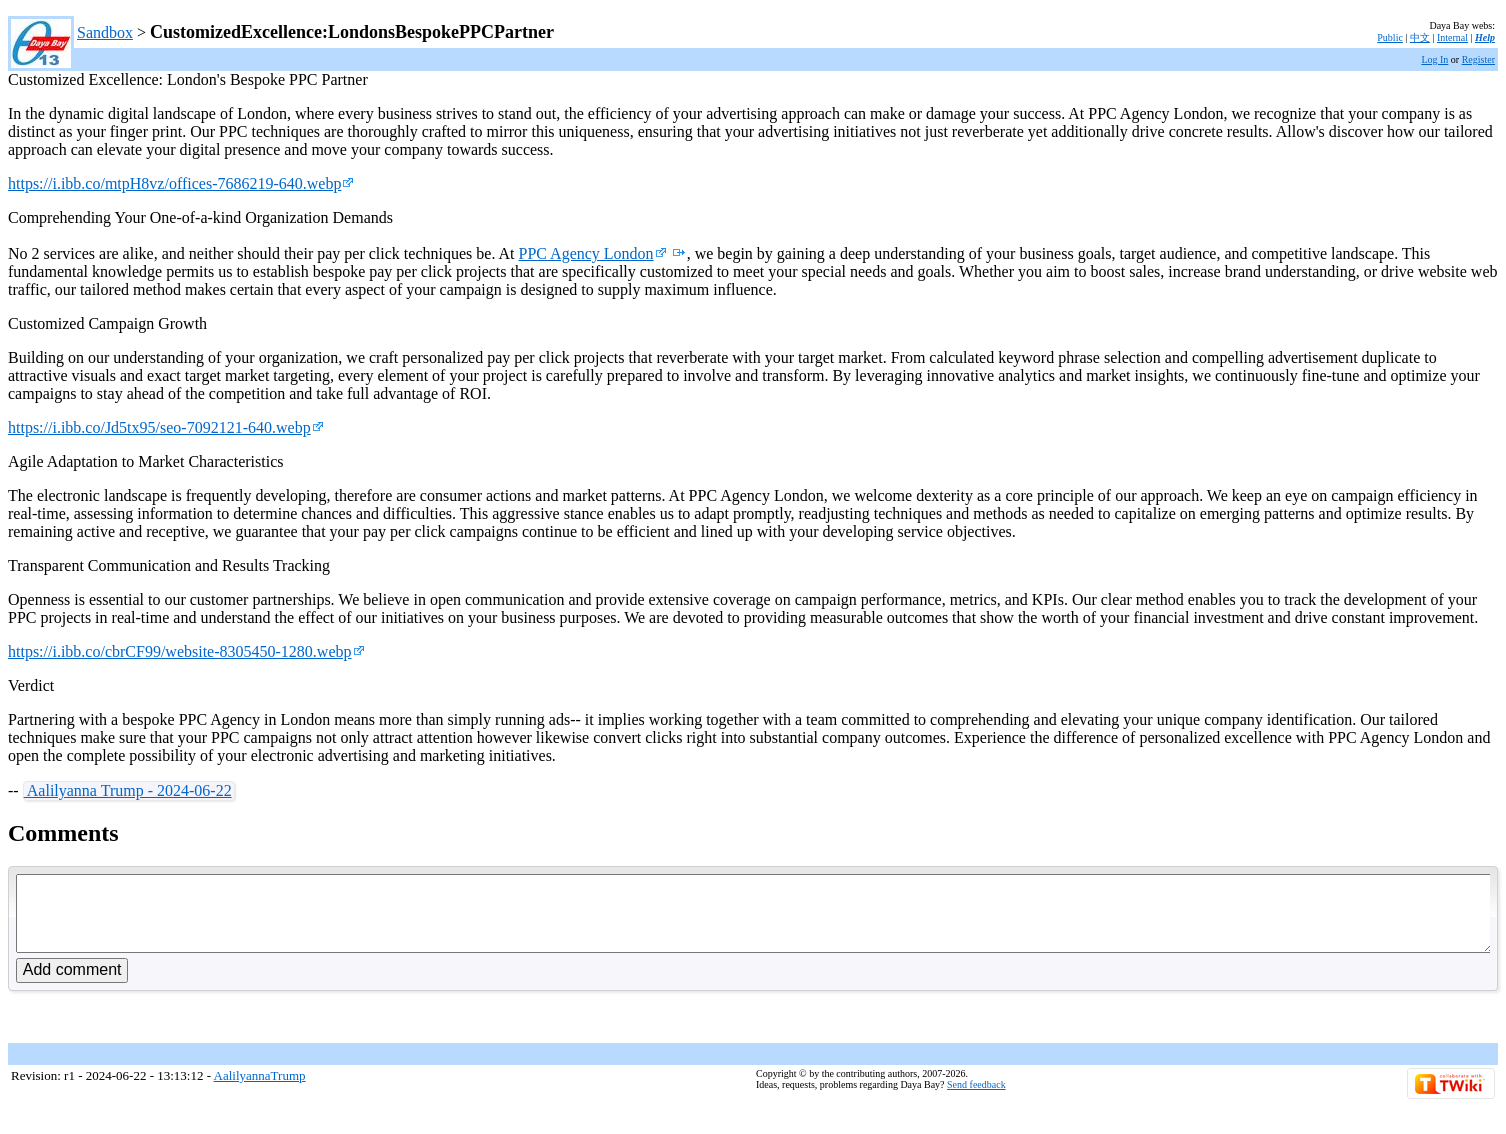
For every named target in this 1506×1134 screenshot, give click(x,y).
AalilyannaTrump (260, 1090)
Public (1390, 37)
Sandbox (105, 32)
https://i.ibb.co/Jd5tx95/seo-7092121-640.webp (166, 427)
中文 (1420, 37)
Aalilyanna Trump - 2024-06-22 (128, 790)
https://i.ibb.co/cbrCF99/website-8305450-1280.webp (186, 651)
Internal (1452, 37)
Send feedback (976, 1099)
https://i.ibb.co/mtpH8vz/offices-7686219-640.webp (181, 183)
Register (1478, 59)
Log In (1434, 59)
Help (1485, 37)
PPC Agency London (593, 253)
